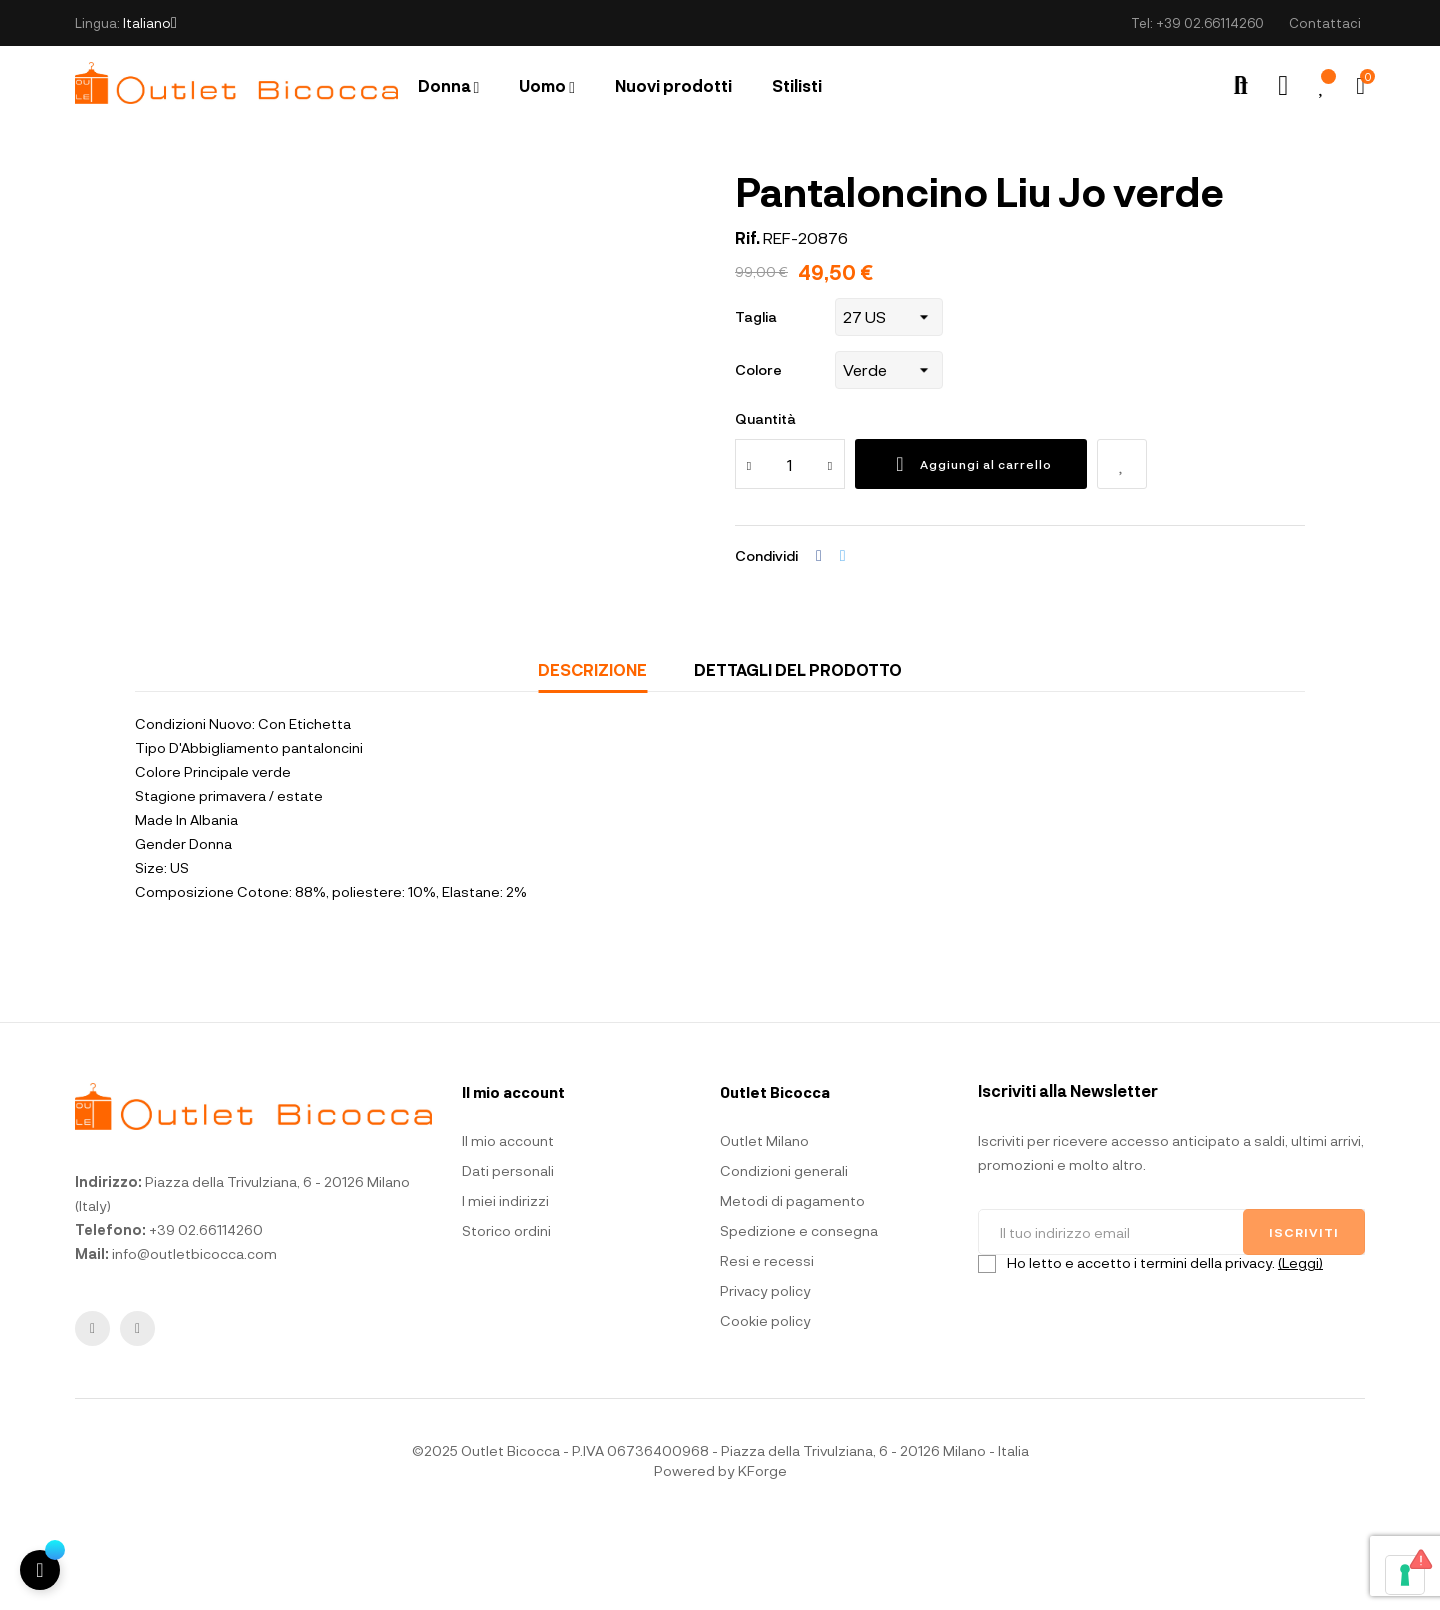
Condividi (819, 645)
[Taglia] (889, 406)
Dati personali (508, 1259)
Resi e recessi (767, 1349)
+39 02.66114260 (1210, 23)
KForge (762, 1559)
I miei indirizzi (505, 1289)
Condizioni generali (784, 1259)
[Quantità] (790, 553)
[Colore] (889, 459)
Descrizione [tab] (592, 758)
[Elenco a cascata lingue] (150, 23)
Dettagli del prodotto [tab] (798, 758)
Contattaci (1325, 23)
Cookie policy (765, 1409)
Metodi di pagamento (792, 1289)
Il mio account (508, 1229)
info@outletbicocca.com (194, 1342)
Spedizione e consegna (799, 1319)
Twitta (843, 645)
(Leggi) (1300, 1351)
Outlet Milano (764, 1229)
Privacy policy (765, 1379)
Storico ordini (506, 1319)
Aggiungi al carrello (971, 553)
